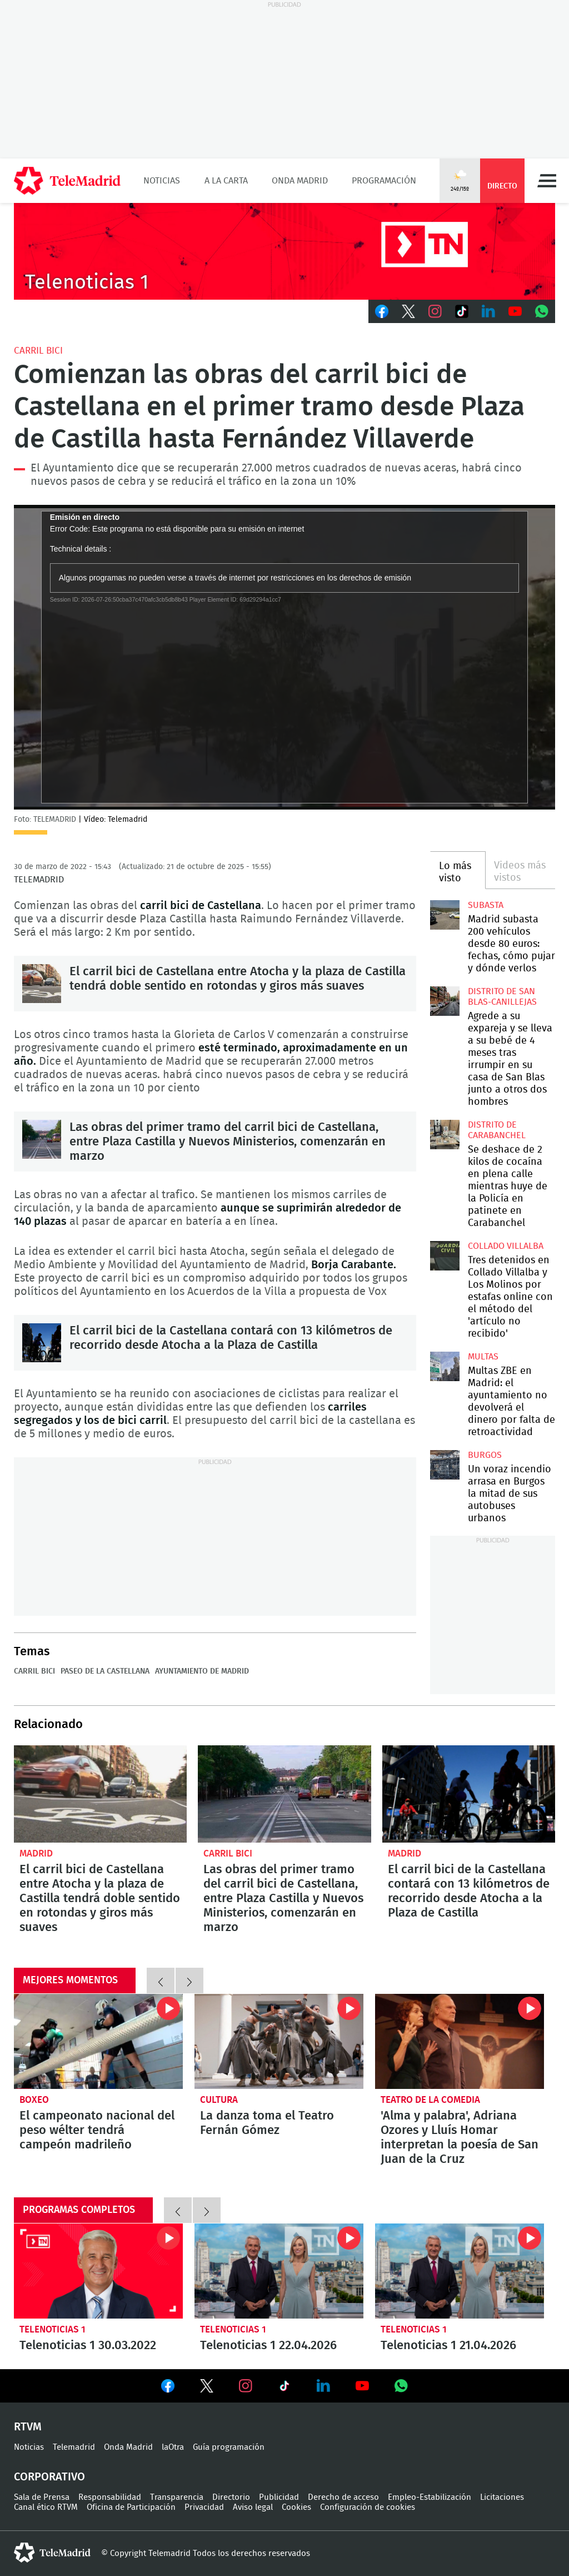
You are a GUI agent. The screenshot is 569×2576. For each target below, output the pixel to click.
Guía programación (228, 2447)
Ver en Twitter (207, 2388)
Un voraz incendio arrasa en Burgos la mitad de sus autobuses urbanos (444, 1464)
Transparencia (176, 2497)
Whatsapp (541, 311)
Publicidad (279, 2497)
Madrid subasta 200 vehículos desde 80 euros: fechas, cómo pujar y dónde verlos (444, 914)
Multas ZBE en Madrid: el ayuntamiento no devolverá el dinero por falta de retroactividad (444, 1366)
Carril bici (38, 350)
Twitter (408, 311)
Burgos (485, 1455)
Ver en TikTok (284, 2388)
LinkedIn (488, 311)
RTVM (28, 2427)
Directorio (231, 2497)
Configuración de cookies (367, 2507)
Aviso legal (253, 2507)
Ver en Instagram (245, 2386)
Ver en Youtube (362, 2386)
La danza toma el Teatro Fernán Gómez (278, 2041)
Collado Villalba (505, 1246)
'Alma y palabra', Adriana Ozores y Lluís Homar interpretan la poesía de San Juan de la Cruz (459, 2041)
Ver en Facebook (168, 2388)
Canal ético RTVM (46, 2507)
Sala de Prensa (41, 2497)
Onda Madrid (300, 180)
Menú (547, 180)
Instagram (435, 311)
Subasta (485, 905)
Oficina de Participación (131, 2507)
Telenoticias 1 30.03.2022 (98, 2271)
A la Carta (226, 180)
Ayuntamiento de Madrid (202, 1671)
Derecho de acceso (343, 2497)
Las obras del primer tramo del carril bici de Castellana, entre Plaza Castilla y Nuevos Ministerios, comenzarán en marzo (41, 1139)
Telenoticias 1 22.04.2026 (278, 2271)
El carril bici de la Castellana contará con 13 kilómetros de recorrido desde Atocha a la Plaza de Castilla (41, 1342)
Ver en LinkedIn (323, 2386)
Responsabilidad (109, 2497)
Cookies (296, 2507)
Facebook (381, 311)
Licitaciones (502, 2497)
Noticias (161, 180)
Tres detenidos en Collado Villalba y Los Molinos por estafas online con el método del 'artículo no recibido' (444, 1255)
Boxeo (34, 2100)
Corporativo (49, 2477)
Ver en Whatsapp (401, 2386)
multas (483, 1356)
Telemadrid (74, 2447)
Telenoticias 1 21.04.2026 (459, 2271)
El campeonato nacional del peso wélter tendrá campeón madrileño (98, 2041)
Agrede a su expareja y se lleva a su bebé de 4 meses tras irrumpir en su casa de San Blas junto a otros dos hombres (444, 1000)
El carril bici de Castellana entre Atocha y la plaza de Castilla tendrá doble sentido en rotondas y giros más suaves (41, 983)
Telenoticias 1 (52, 2329)
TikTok (461, 311)
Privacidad (204, 2507)
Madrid (36, 1853)
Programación (384, 180)
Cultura (219, 2100)
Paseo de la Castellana (105, 1671)
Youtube (515, 311)
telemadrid (52, 2552)
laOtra (173, 2447)
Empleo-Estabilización (429, 2497)
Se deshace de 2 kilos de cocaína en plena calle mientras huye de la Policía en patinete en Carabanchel (444, 1134)
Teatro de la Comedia (430, 2100)
